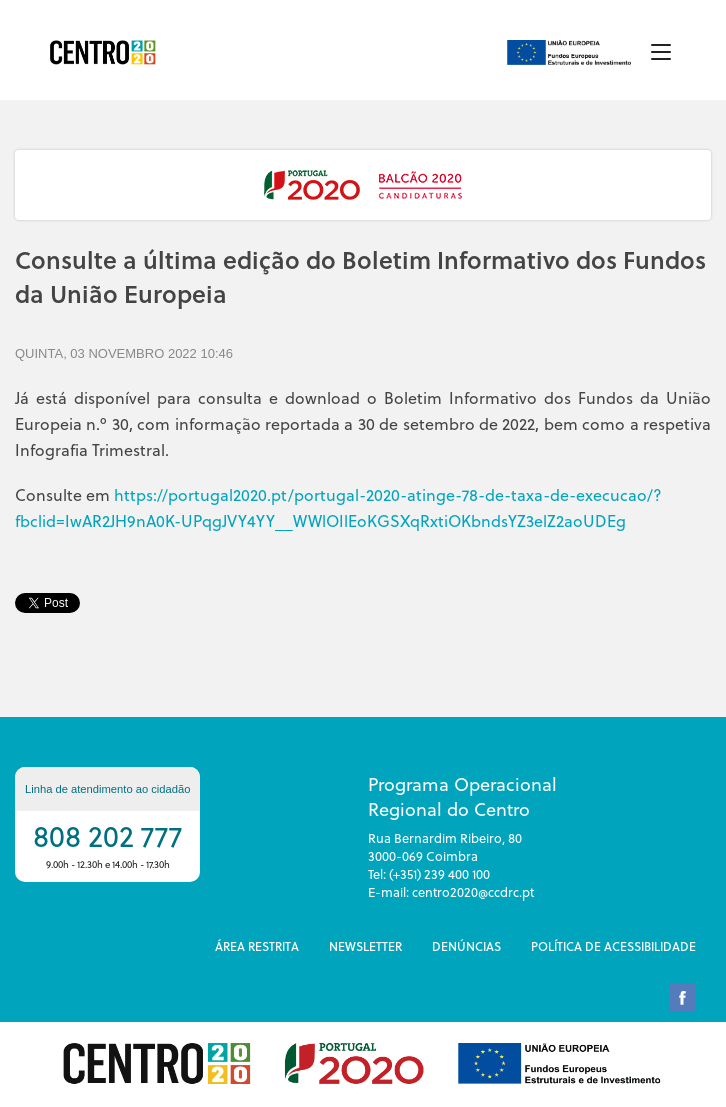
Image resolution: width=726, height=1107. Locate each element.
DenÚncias (466, 946)
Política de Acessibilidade (613, 946)
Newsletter (365, 946)
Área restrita (257, 946)
